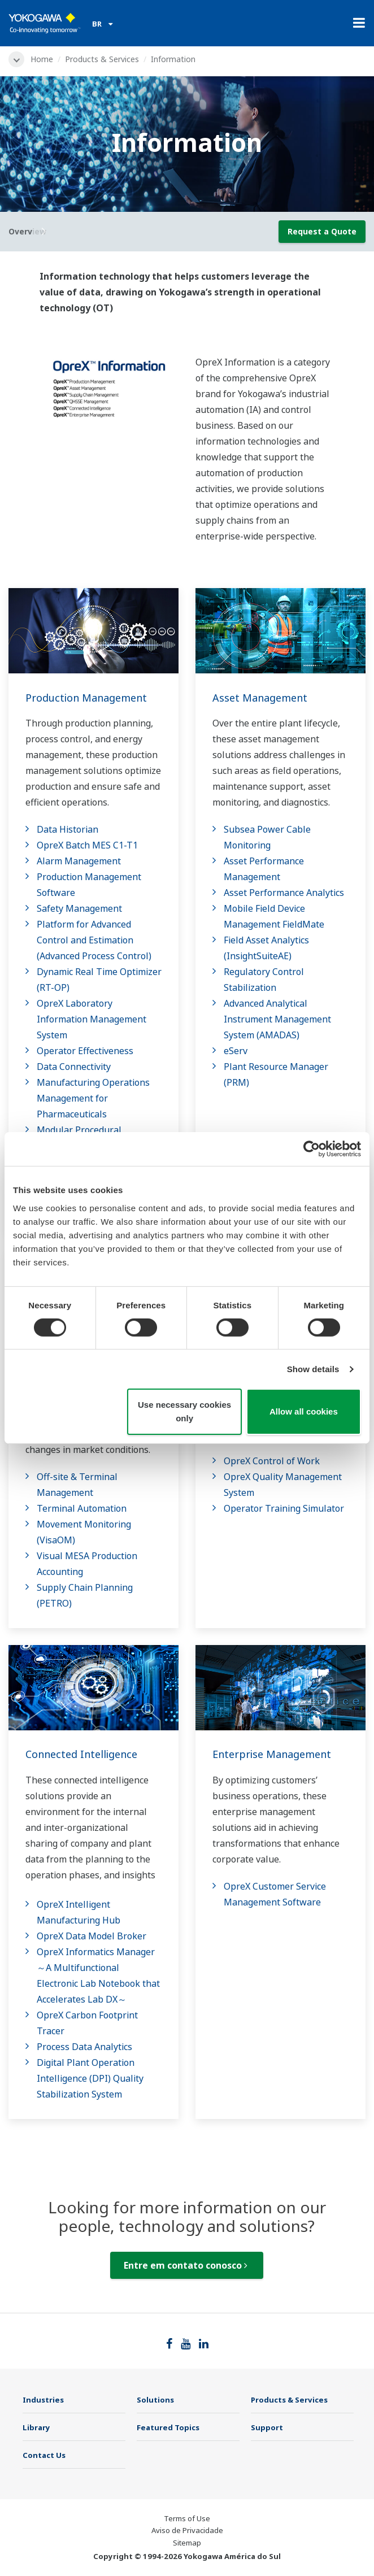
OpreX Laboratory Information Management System (91, 1019)
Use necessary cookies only (184, 1411)
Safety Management (79, 908)
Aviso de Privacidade (187, 2530)
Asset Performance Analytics (284, 892)
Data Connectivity (74, 1066)
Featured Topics (168, 2427)
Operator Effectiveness (85, 1051)
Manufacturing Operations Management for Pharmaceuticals (93, 1098)
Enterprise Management (271, 1754)
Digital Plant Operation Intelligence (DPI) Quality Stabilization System (90, 2078)
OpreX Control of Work (272, 1461)
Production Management (86, 697)
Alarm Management (79, 861)
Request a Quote (322, 231)
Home (42, 59)
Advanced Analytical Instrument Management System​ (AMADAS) (277, 1019)
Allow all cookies (303, 1411)
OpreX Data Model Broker (91, 1936)
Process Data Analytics (84, 2046)
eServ (235, 1051)
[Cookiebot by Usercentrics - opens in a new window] (311, 1149)
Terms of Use (187, 2518)
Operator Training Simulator (284, 1508)
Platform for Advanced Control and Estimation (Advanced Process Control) (94, 940)
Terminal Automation (82, 1508)
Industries (43, 2400)
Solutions (155, 2400)
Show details (313, 1369)
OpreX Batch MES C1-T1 (87, 845)
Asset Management (259, 697)
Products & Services (102, 59)
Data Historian (67, 829)
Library (36, 2427)
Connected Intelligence (81, 1754)
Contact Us (44, 2455)
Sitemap (187, 2543)
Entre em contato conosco (185, 2265)
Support (267, 2427)
